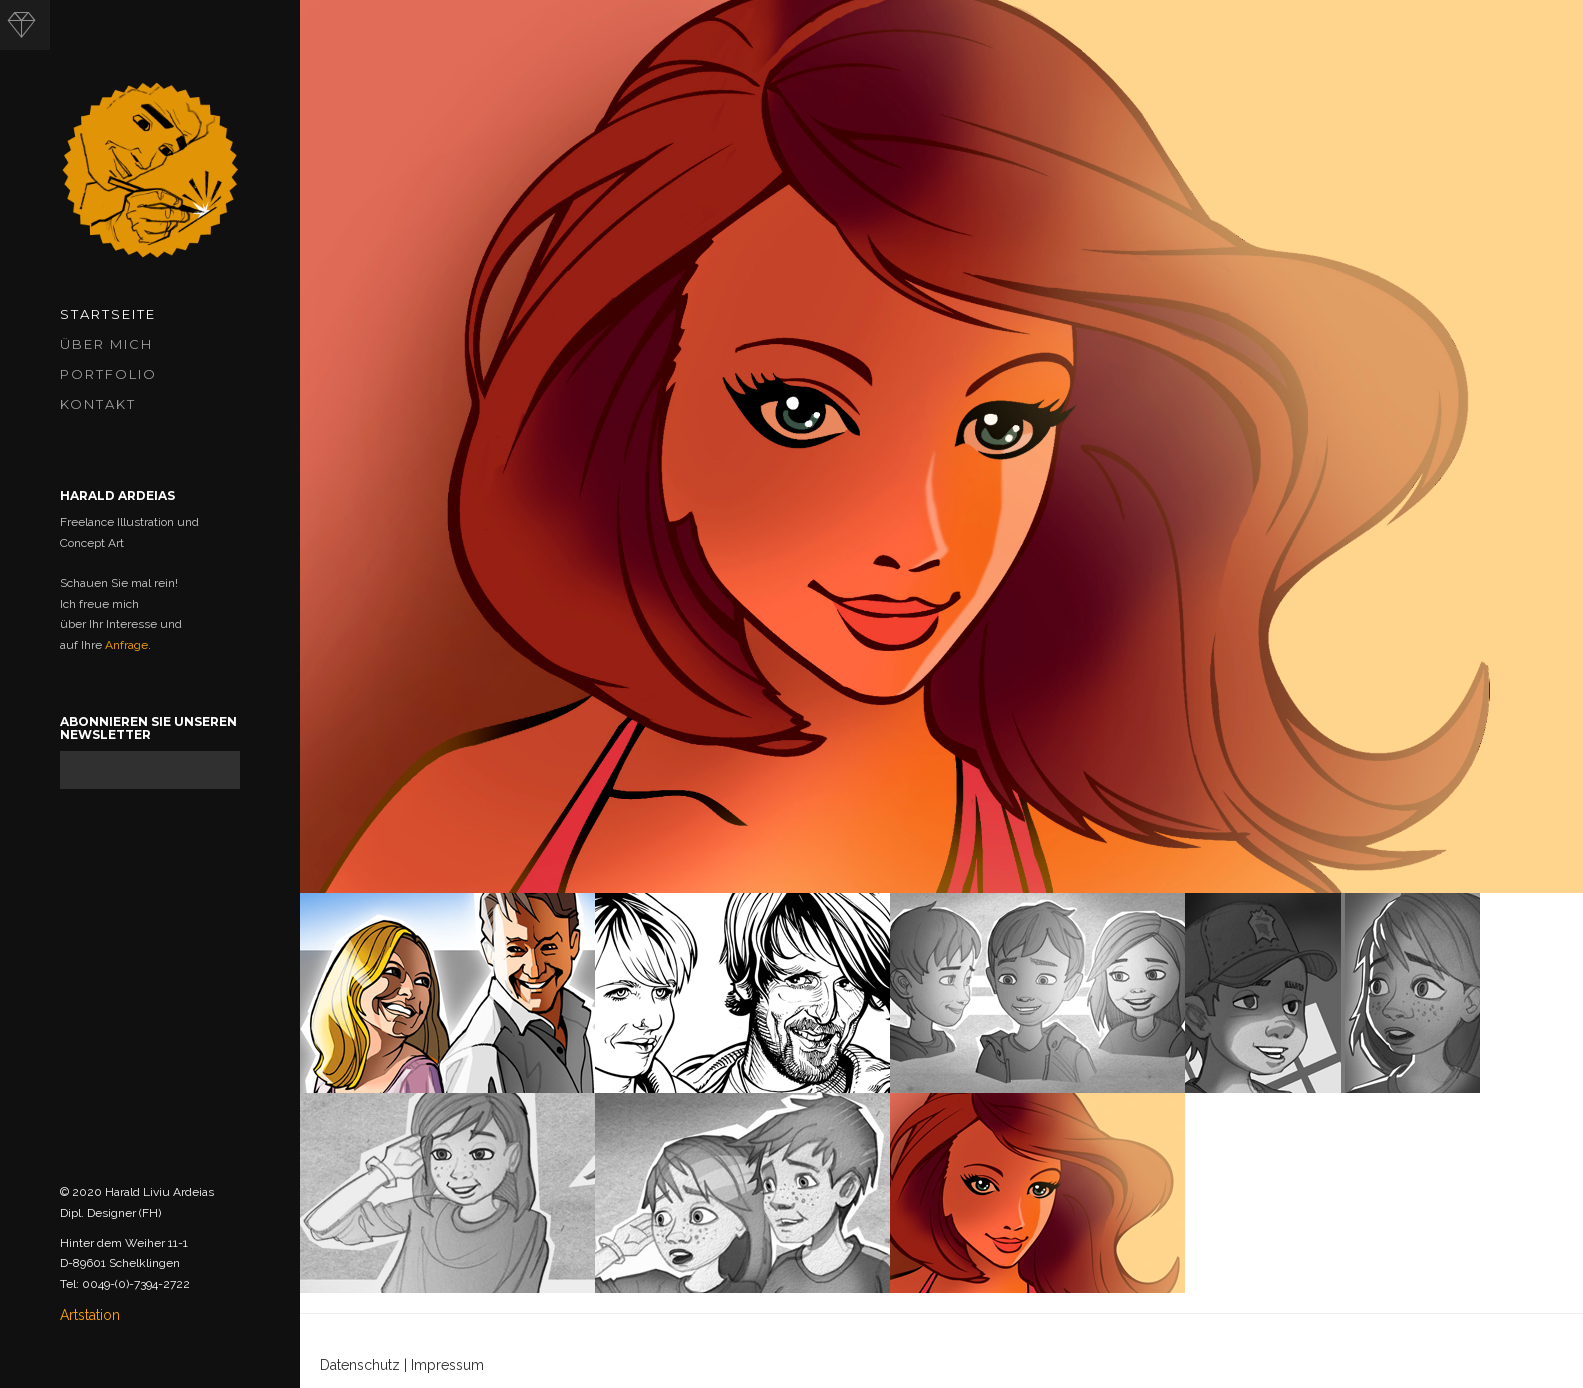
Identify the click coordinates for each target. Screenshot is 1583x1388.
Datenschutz (360, 1365)
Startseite (108, 314)
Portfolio (108, 374)
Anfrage (126, 645)
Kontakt (98, 404)
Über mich (106, 344)
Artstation (90, 1315)
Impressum (447, 1365)
